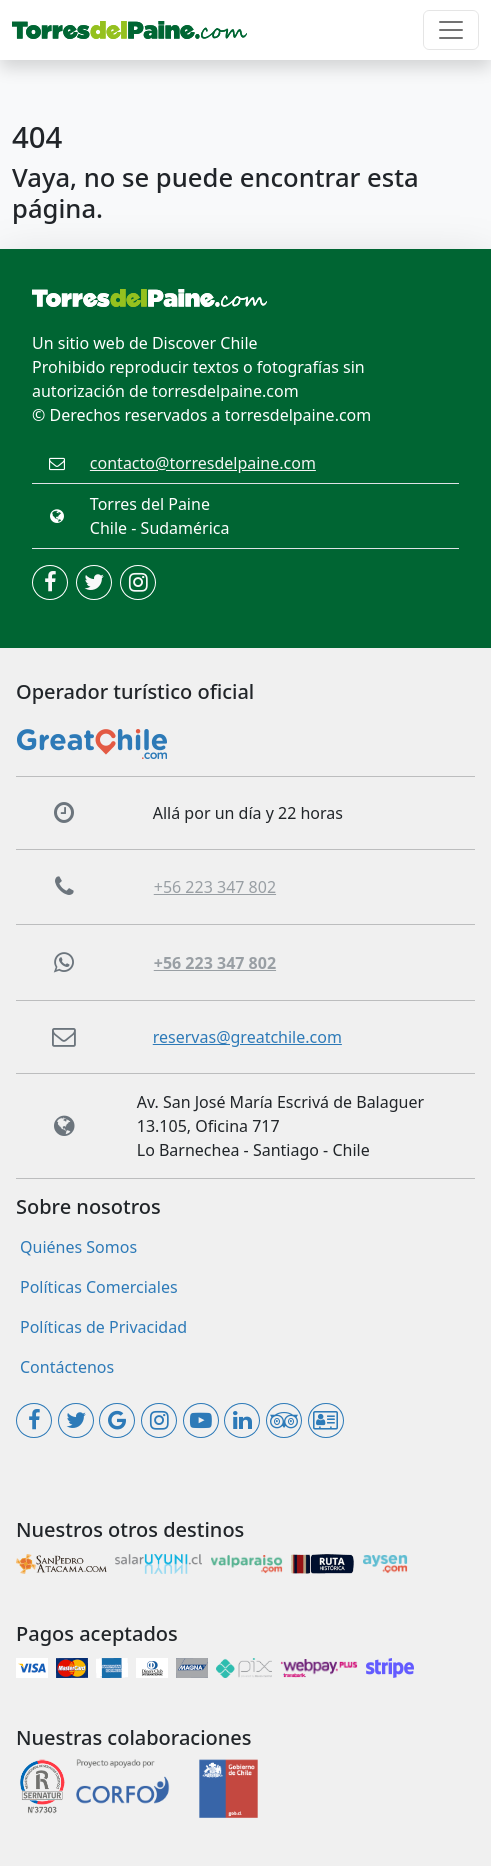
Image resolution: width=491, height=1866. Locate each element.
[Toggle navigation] (451, 30)
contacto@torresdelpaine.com (203, 463)
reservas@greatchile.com (247, 1037)
